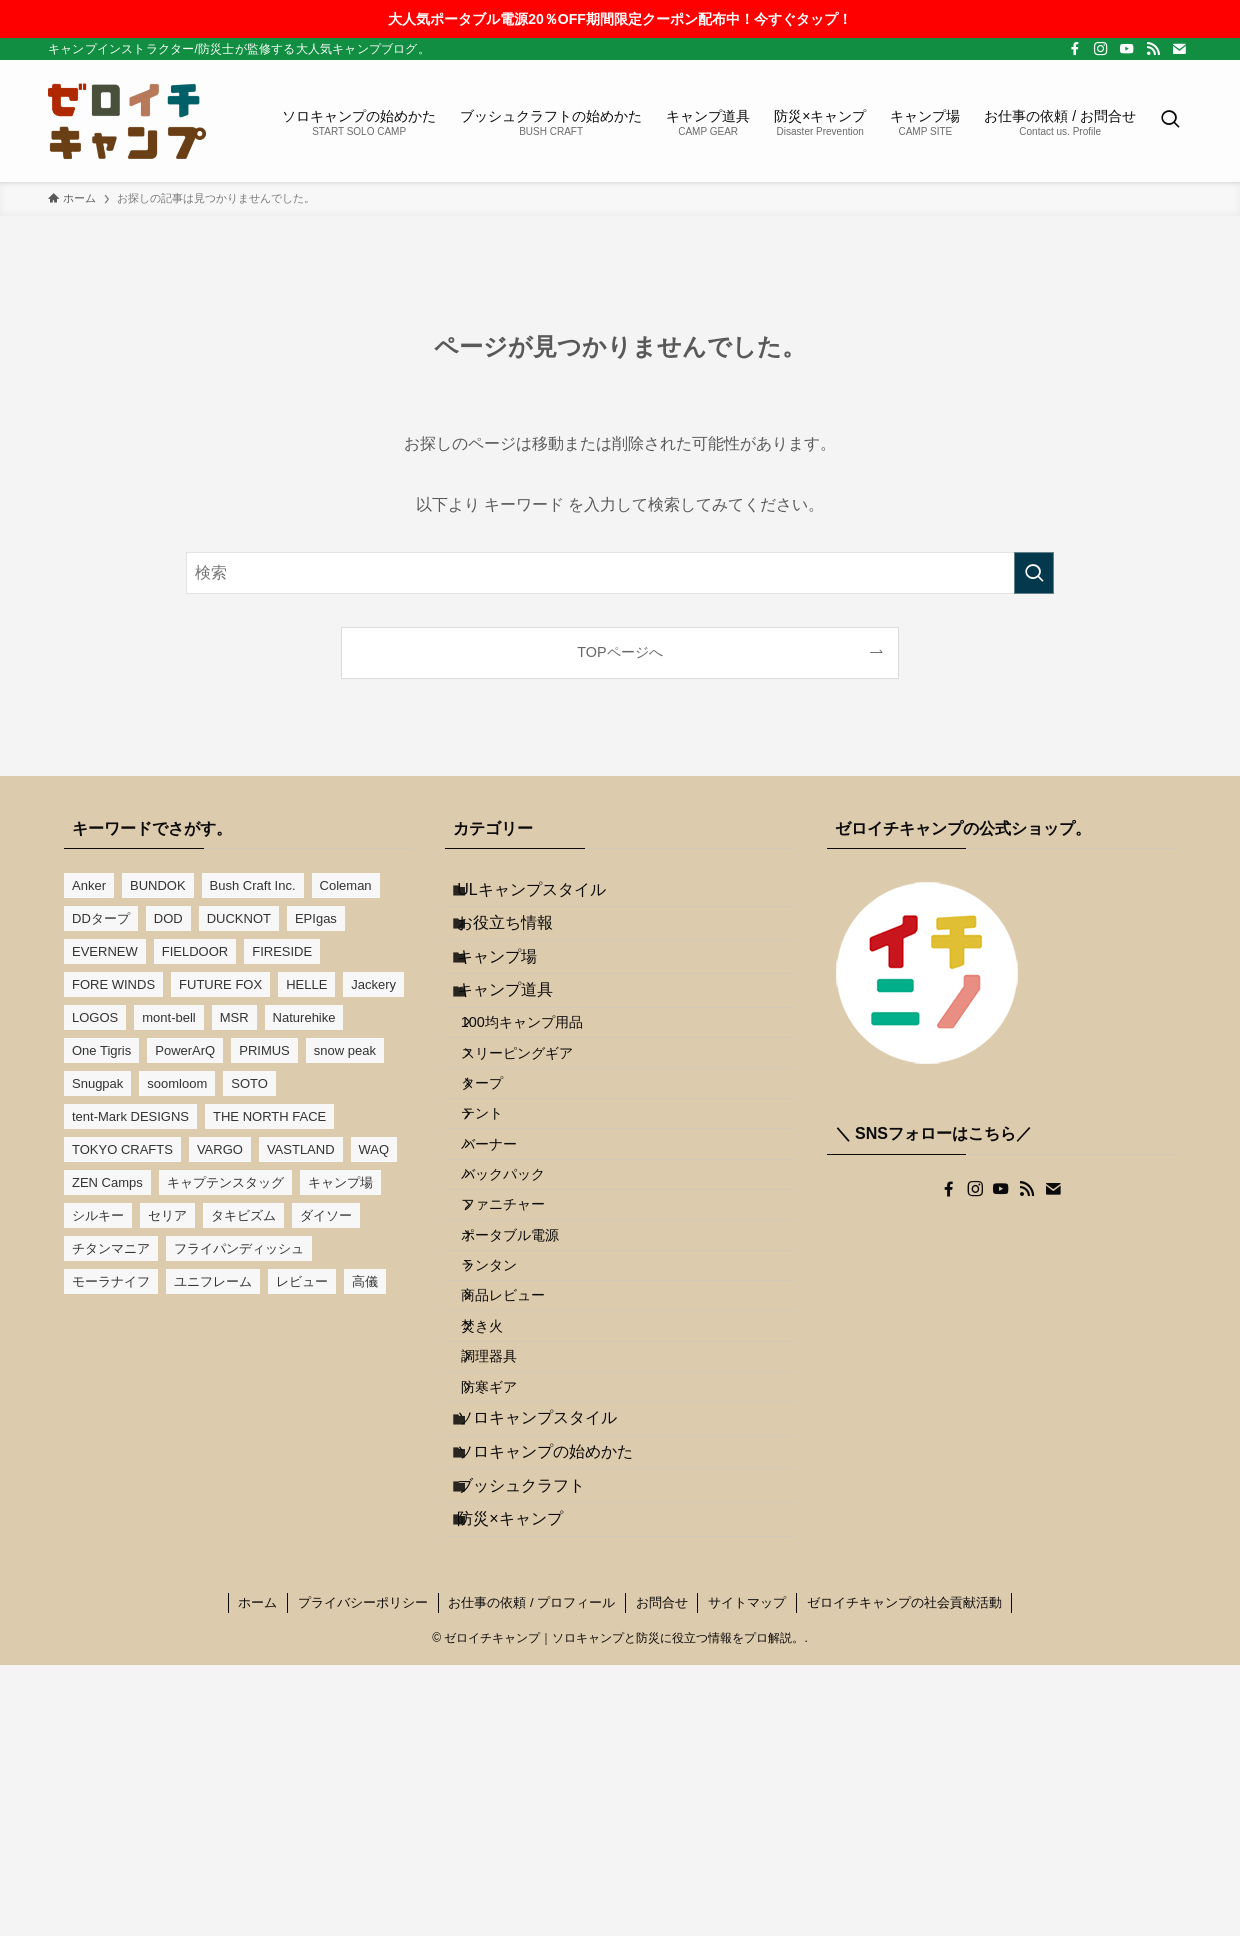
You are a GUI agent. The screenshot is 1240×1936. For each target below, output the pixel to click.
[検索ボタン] (1170, 121)
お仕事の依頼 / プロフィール (531, 1873)
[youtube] (1127, 49)
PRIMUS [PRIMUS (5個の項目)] (264, 1050)
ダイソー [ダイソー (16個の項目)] (326, 1215)
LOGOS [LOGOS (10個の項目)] (95, 1017)
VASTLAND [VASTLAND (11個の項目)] (301, 1149)
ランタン (509, 1426)
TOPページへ (619, 652)
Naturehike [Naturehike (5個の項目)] (304, 1017)
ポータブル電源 (530, 1383)
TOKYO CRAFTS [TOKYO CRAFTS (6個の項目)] (122, 1149)
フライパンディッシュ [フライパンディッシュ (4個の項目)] (239, 1248)
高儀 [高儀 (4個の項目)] (365, 1281)
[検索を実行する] (1034, 573)
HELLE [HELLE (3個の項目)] (306, 984)
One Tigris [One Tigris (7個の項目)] (101, 1050)
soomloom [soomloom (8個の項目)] (177, 1083)
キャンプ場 (513, 990)
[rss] (1153, 49)
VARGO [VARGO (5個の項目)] (220, 1149)
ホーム (257, 1873)
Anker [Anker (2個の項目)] (89, 885)
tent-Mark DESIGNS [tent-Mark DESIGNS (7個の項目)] (130, 1116)
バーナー (509, 1255)
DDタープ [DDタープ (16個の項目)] (101, 918)
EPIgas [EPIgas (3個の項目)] (316, 918)
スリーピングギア (537, 1127)
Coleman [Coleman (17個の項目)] (346, 885)
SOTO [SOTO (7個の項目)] (249, 1083)
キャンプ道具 (521, 1038)
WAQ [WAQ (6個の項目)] (374, 1149)
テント (502, 1212)
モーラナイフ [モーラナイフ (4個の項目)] (111, 1281)
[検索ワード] (620, 573)
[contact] (1179, 49)
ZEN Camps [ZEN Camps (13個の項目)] (107, 1182)
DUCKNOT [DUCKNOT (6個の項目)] (239, 918)
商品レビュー (523, 1469)
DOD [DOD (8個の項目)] (168, 918)
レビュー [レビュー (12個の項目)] (302, 1281)
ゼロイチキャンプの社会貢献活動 (904, 1873)
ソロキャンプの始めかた (561, 1688)
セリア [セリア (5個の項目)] (167, 1215)
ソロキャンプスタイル (553, 1641)
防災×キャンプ (525, 1783)
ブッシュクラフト (537, 1736)
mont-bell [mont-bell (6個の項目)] (168, 1017)
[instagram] (1101, 49)
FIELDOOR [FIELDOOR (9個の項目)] (195, 951)
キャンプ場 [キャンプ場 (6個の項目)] (340, 1182)
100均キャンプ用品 (542, 1084)
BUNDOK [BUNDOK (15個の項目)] (158, 885)
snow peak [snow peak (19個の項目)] (345, 1050)
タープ (502, 1169)
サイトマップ (747, 1873)
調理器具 (509, 1554)
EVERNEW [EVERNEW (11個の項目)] (105, 951)
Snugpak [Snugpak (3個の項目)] (97, 1083)
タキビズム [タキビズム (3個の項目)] (243, 1215)
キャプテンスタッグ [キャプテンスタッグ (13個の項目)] (225, 1182)
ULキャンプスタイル (547, 895)
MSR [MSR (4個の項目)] (234, 1017)
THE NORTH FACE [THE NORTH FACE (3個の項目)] (269, 1116)
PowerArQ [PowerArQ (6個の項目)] (185, 1050)
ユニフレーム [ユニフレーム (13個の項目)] (213, 1281)
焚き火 (502, 1511)
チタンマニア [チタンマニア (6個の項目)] (111, 1248)
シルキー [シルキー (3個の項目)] (98, 1215)
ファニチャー (523, 1340)
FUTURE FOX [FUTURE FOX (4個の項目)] (220, 984)
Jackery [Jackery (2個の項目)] (373, 984)
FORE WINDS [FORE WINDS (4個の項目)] (113, 984)
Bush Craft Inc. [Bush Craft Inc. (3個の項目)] (253, 885)
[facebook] (1075, 49)
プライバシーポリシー (363, 1873)
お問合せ (662, 1873)
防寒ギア (509, 1597)
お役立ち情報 (521, 943)
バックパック (523, 1298)
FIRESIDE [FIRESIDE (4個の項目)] (282, 951)
